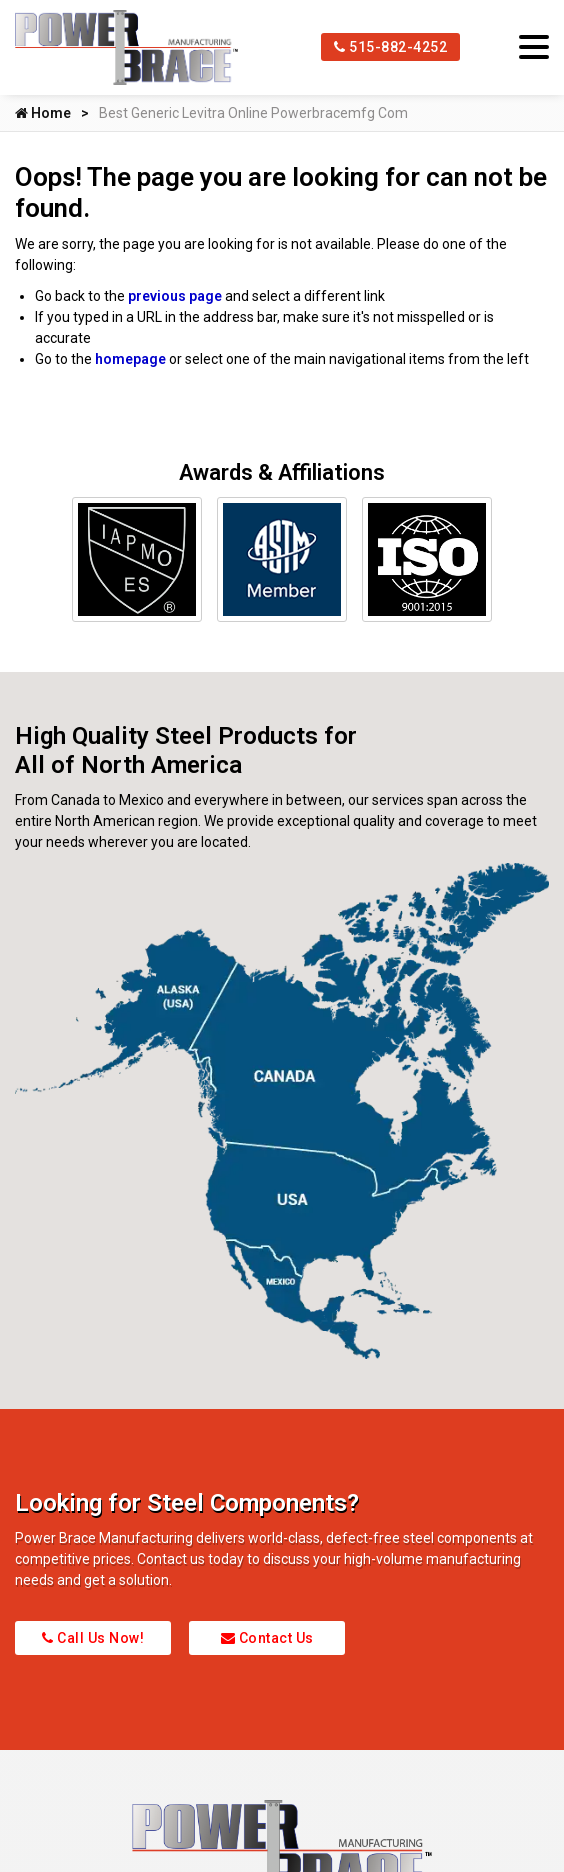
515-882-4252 (390, 47)
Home (43, 113)
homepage (130, 359)
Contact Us (267, 1638)
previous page (175, 296)
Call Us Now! (93, 1638)
